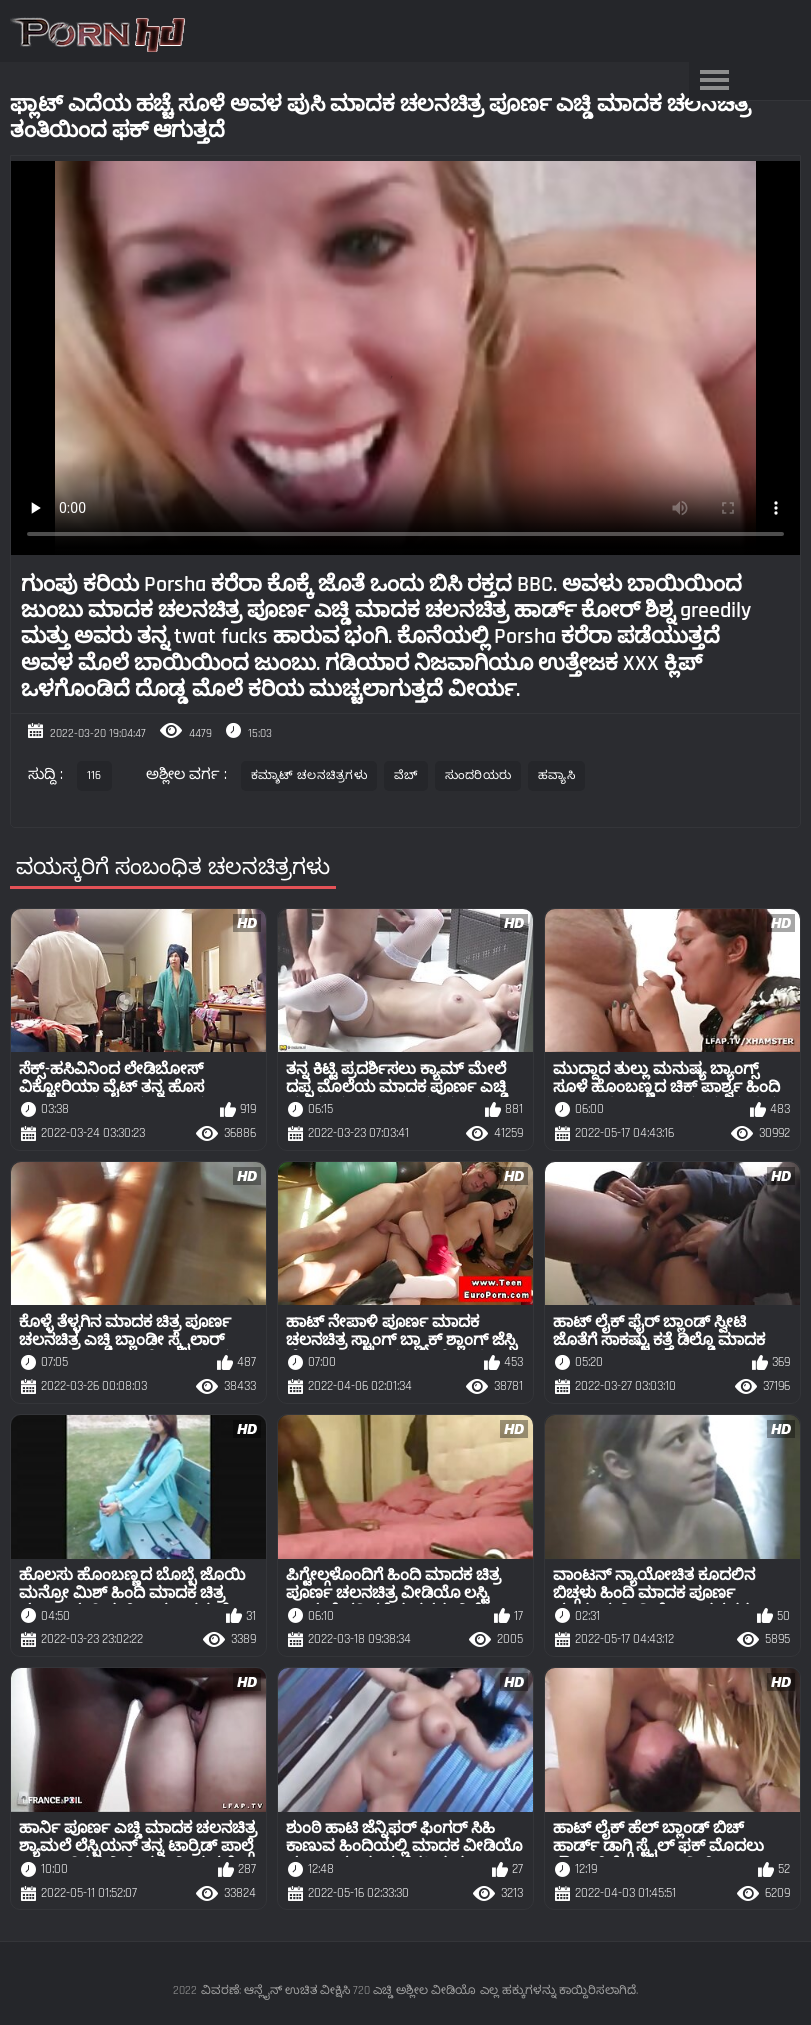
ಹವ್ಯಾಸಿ (556, 775)
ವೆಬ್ (406, 775)
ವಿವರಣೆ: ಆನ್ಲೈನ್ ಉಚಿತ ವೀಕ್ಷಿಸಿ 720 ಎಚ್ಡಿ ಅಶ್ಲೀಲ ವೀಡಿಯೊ (338, 1990)
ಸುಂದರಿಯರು (478, 775)
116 (94, 775)
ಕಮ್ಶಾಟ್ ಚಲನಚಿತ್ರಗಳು (309, 775)
